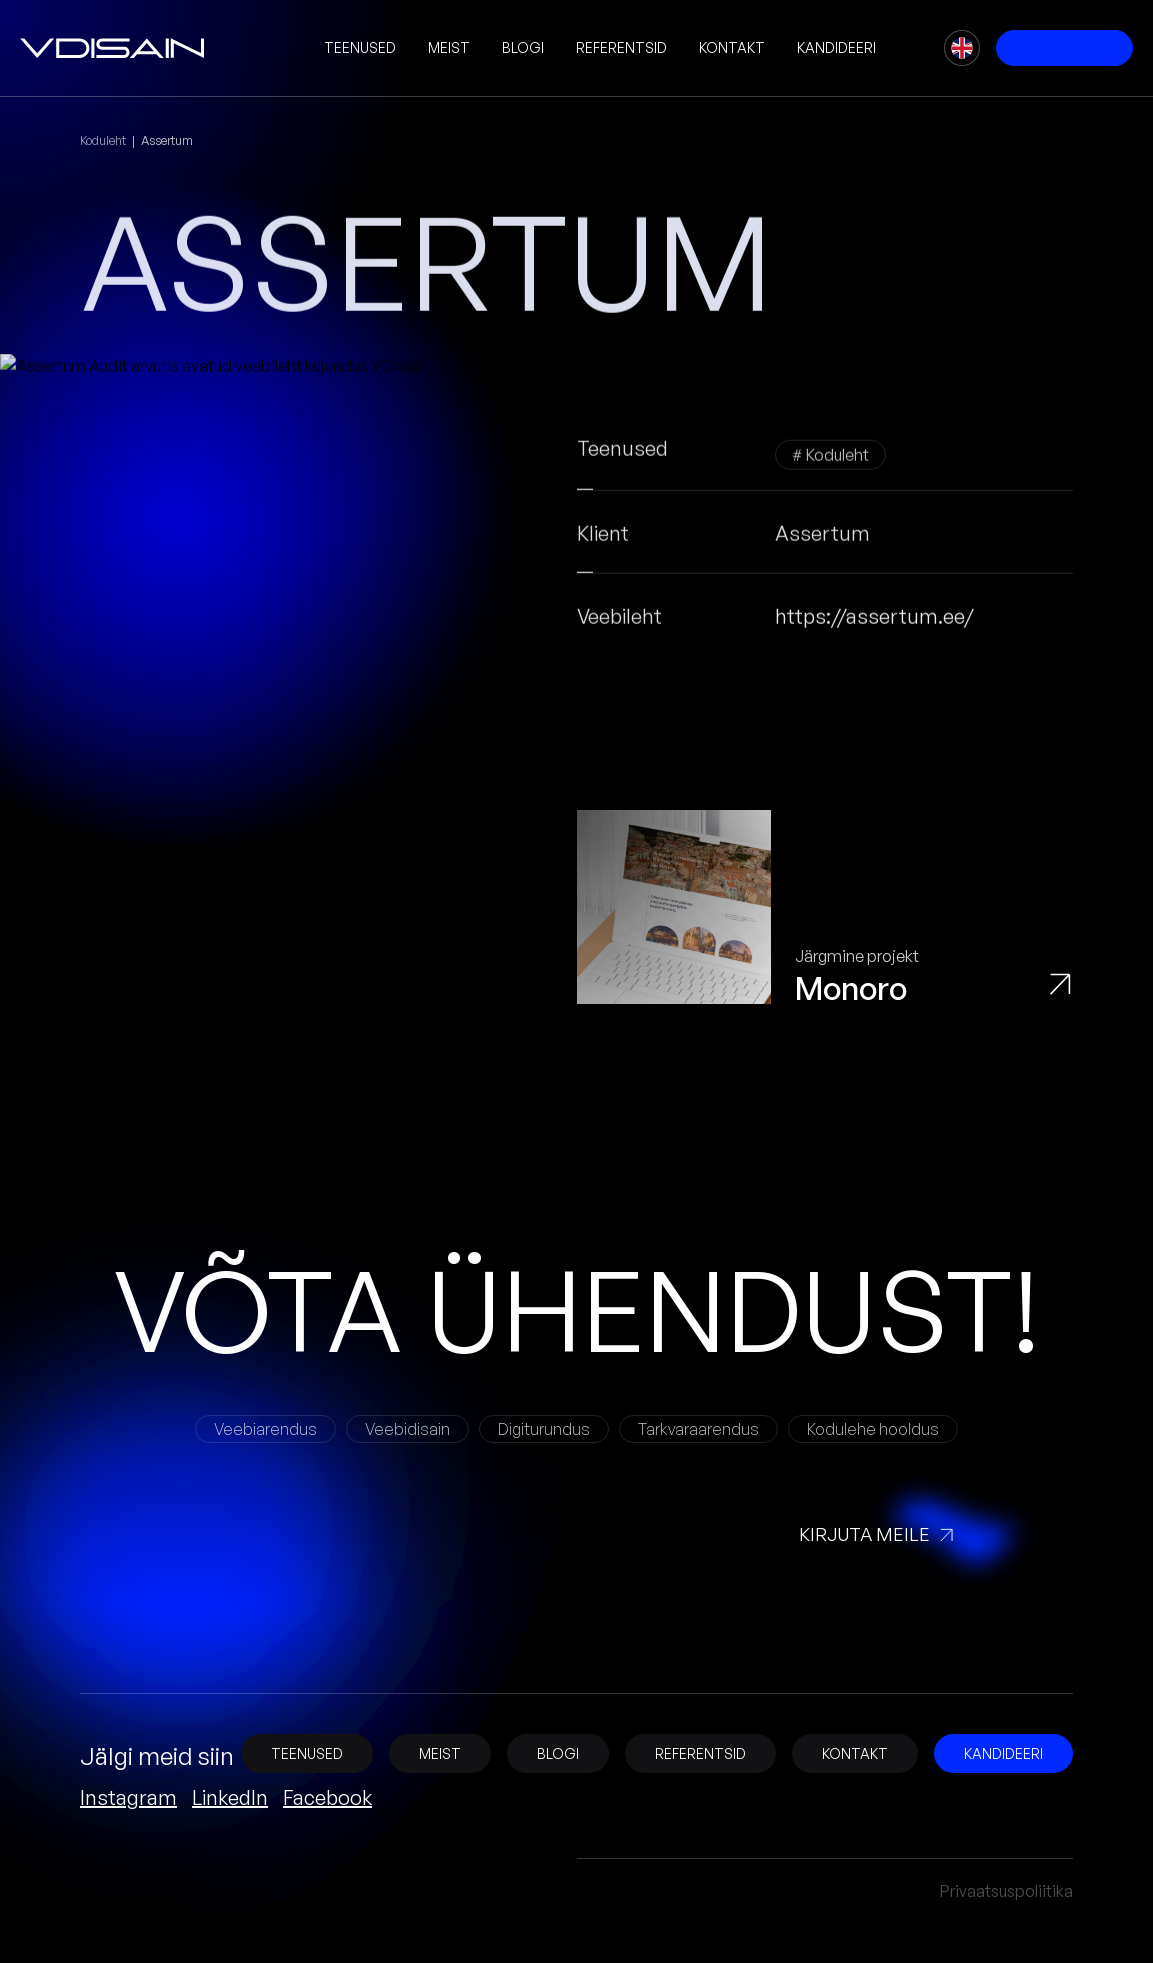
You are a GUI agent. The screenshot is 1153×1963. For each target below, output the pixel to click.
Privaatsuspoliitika (1006, 1891)
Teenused (360, 47)
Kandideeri (836, 47)
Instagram (128, 1798)
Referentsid (621, 47)
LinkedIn (230, 1798)
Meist (449, 47)
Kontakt (732, 47)
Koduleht (103, 140)
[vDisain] (112, 48)
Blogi (523, 47)
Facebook (327, 1798)
